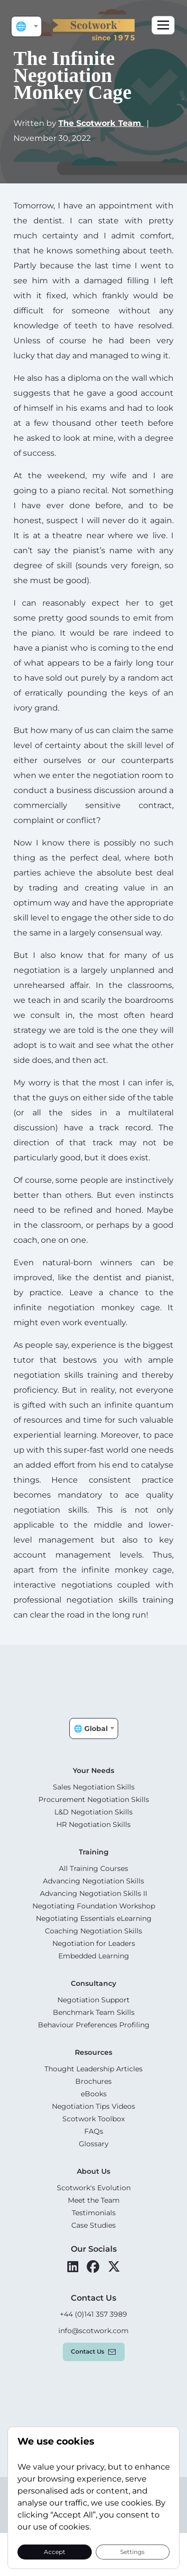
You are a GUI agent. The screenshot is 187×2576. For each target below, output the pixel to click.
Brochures (93, 2081)
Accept (54, 2551)
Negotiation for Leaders (93, 1943)
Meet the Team (94, 2200)
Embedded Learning (93, 1955)
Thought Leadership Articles (93, 2068)
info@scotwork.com (93, 2330)
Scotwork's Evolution (94, 2187)
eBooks (94, 2093)
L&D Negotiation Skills (93, 1811)
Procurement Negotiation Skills (93, 1799)
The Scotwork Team (101, 123)
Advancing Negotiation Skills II (93, 1893)
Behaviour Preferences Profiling (94, 2024)
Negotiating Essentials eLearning (94, 1918)
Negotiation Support (93, 1999)
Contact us (87, 2351)
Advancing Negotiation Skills (93, 1880)
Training (94, 1851)
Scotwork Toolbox (93, 2118)
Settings (132, 2551)
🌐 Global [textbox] (28, 26)
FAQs (93, 2131)
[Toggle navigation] (163, 25)
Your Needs (93, 1770)
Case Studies (93, 2225)
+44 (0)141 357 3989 (93, 2314)
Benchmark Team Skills (94, 2012)
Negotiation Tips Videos (93, 2106)
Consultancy (93, 1983)
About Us (93, 2171)
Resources (93, 2052)
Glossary (94, 2143)
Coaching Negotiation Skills (93, 1930)
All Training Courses (93, 1868)
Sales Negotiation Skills (94, 1786)
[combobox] (26, 26)
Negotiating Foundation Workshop (93, 1905)
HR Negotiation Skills (93, 1824)
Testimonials (94, 2212)
